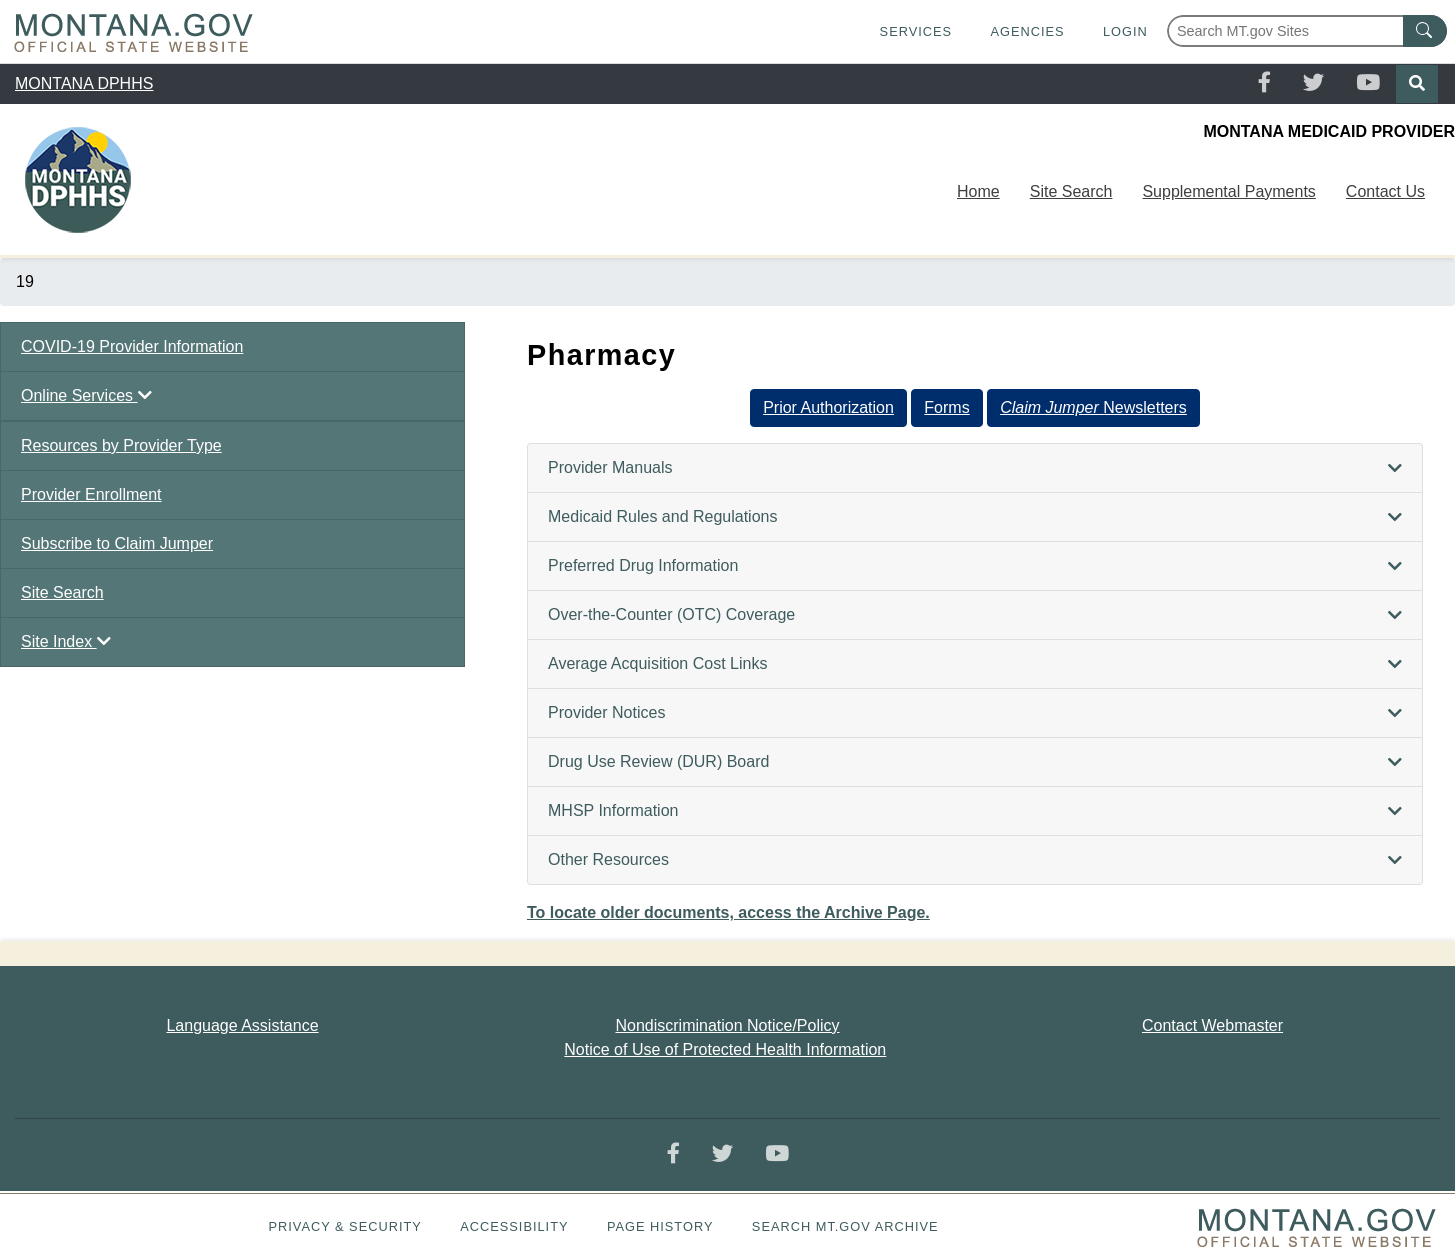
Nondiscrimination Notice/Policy (727, 1025)
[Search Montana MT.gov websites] (1307, 31)
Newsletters (1093, 407)
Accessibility (514, 1226)
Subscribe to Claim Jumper (117, 543)
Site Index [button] (66, 641)
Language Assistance (242, 1025)
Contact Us (1385, 191)
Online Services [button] (86, 395)
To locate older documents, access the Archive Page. (728, 912)
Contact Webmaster (1212, 1025)
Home (978, 191)
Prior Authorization (828, 407)
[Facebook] (1264, 84)
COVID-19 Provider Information (132, 346)
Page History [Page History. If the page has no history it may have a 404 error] (660, 1226)
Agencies (1027, 31)
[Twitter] (1313, 84)
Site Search (1071, 191)
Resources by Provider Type (121, 445)
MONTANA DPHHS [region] (84, 83)
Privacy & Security (344, 1226)
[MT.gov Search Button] (1425, 31)
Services (916, 31)
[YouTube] (1368, 84)
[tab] (975, 468)
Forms (946, 407)
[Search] (1417, 84)
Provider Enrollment (91, 494)
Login (1125, 31)
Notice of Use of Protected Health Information (725, 1049)
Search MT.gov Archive (845, 1226)
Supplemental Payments (1228, 191)
